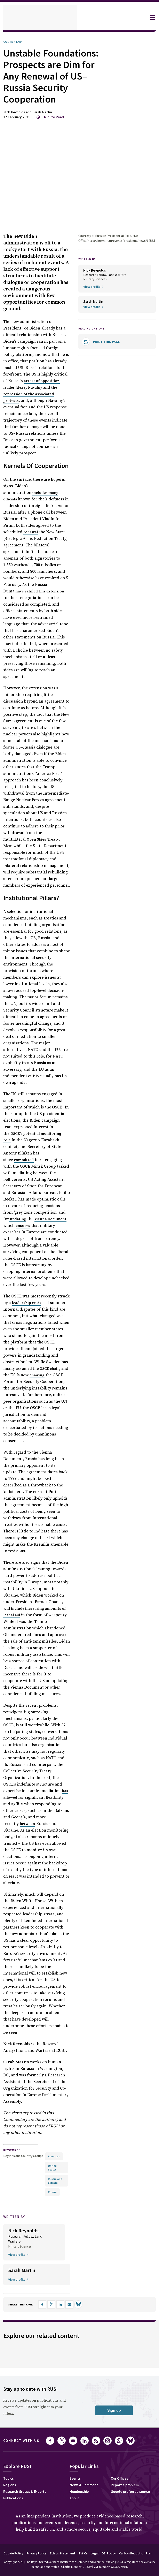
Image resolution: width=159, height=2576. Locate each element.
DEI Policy (131, 2543)
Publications (14, 2439)
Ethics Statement (80, 2543)
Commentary (14, 41)
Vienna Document (48, 1206)
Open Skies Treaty (47, 840)
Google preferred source (66, 2483)
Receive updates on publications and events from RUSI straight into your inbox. (33, 2347)
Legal (115, 2543)
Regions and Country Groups (23, 2096)
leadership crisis (26, 1290)
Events (9, 2470)
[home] (40, 17)
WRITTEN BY (89, 270)
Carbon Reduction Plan (78, 2552)
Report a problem (60, 2476)
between (26, 1785)
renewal (30, 546)
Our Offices (55, 2470)
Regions (10, 2426)
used (17, 624)
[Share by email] (74, 2245)
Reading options (94, 339)
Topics (9, 2419)
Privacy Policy (53, 2543)
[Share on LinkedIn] (65, 2245)
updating (16, 1206)
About (8, 2489)
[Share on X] (55, 2245)
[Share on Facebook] (46, 2245)
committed (31, 1147)
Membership (14, 2483)
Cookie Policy (28, 2543)
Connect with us (23, 2381)
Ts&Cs (102, 2543)
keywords (13, 2091)
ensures (22, 1213)
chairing (19, 1362)
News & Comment (19, 2476)
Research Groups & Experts (27, 2433)
